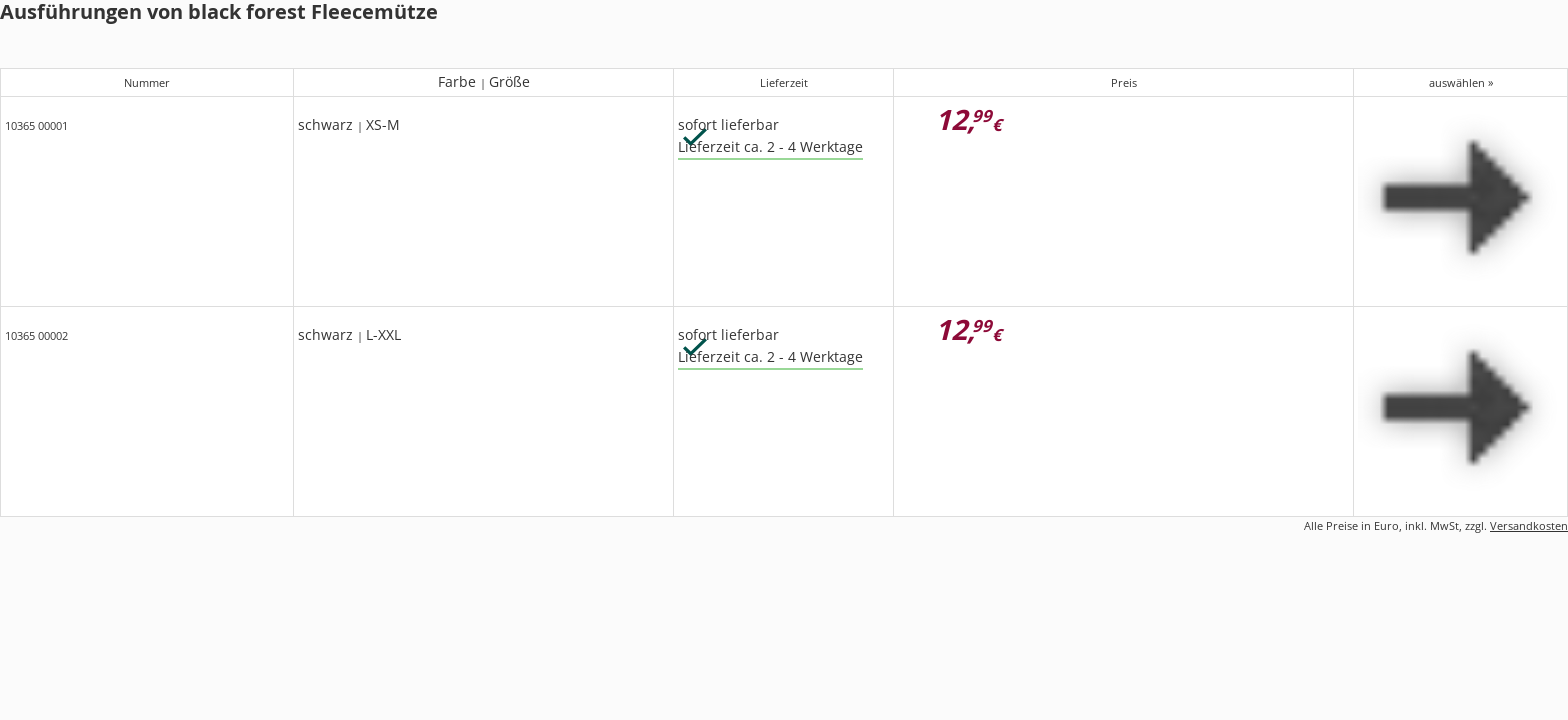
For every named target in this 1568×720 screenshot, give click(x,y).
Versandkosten (1529, 525)
